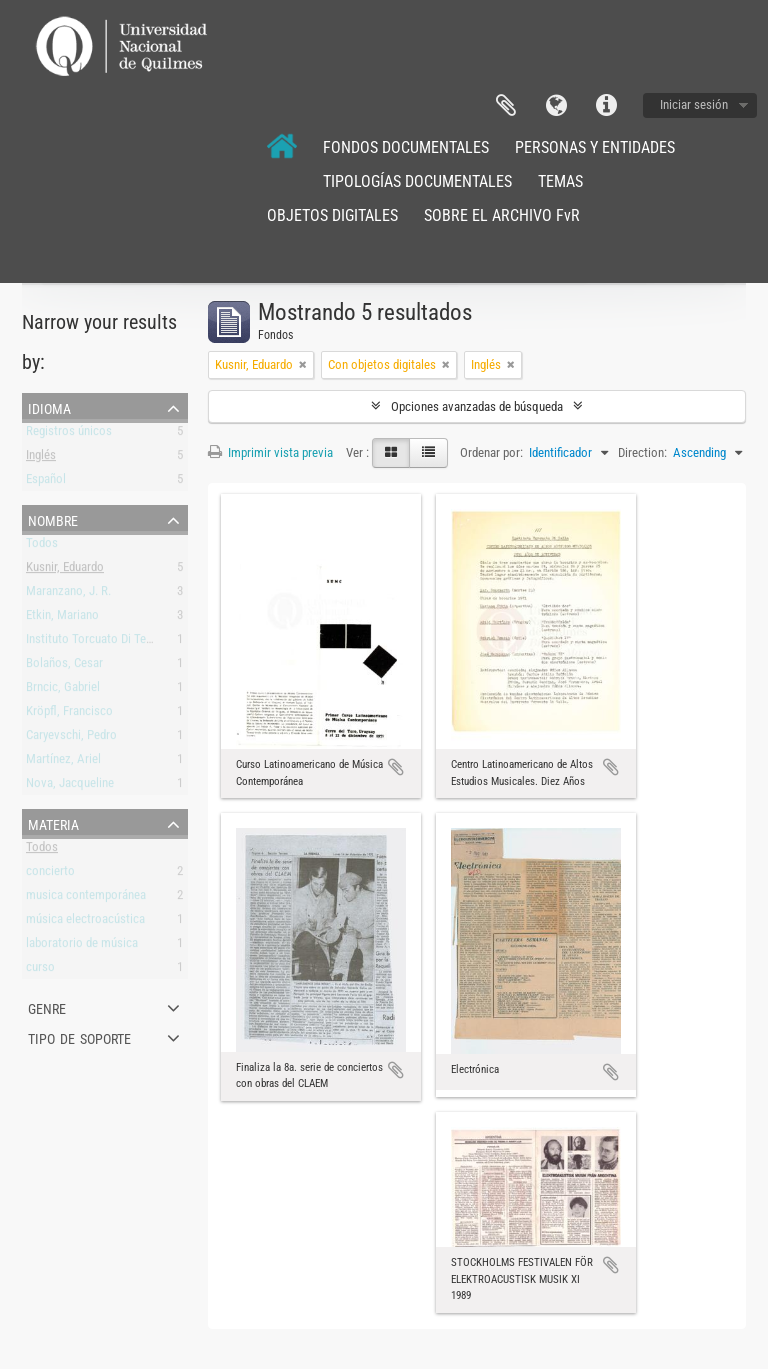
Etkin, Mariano (62, 618)
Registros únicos (69, 434)
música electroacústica (85, 922)
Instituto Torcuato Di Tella (92, 642)
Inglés (41, 458)
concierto (50, 874)
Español (46, 482)
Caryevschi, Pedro (71, 738)
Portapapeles (506, 106)
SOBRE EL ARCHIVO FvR (502, 215)
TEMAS (560, 181)
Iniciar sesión (694, 104)
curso (40, 970)
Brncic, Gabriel (63, 690)
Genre (47, 1007)
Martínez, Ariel (63, 762)
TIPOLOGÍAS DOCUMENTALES (417, 181)
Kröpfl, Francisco (69, 714)
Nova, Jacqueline (70, 786)
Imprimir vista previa (270, 452)
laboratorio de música (82, 946)
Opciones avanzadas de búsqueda (477, 406)
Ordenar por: (491, 452)
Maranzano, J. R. (68, 594)
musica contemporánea (86, 898)
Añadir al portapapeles (396, 767)
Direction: (642, 452)
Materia (53, 823)
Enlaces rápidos (606, 106)
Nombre (53, 519)
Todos (42, 546)
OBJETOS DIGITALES (332, 215)
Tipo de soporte (79, 1037)
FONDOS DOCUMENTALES (406, 147)
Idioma (556, 106)
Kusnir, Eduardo (65, 570)
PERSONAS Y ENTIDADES (595, 147)
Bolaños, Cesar (64, 666)
